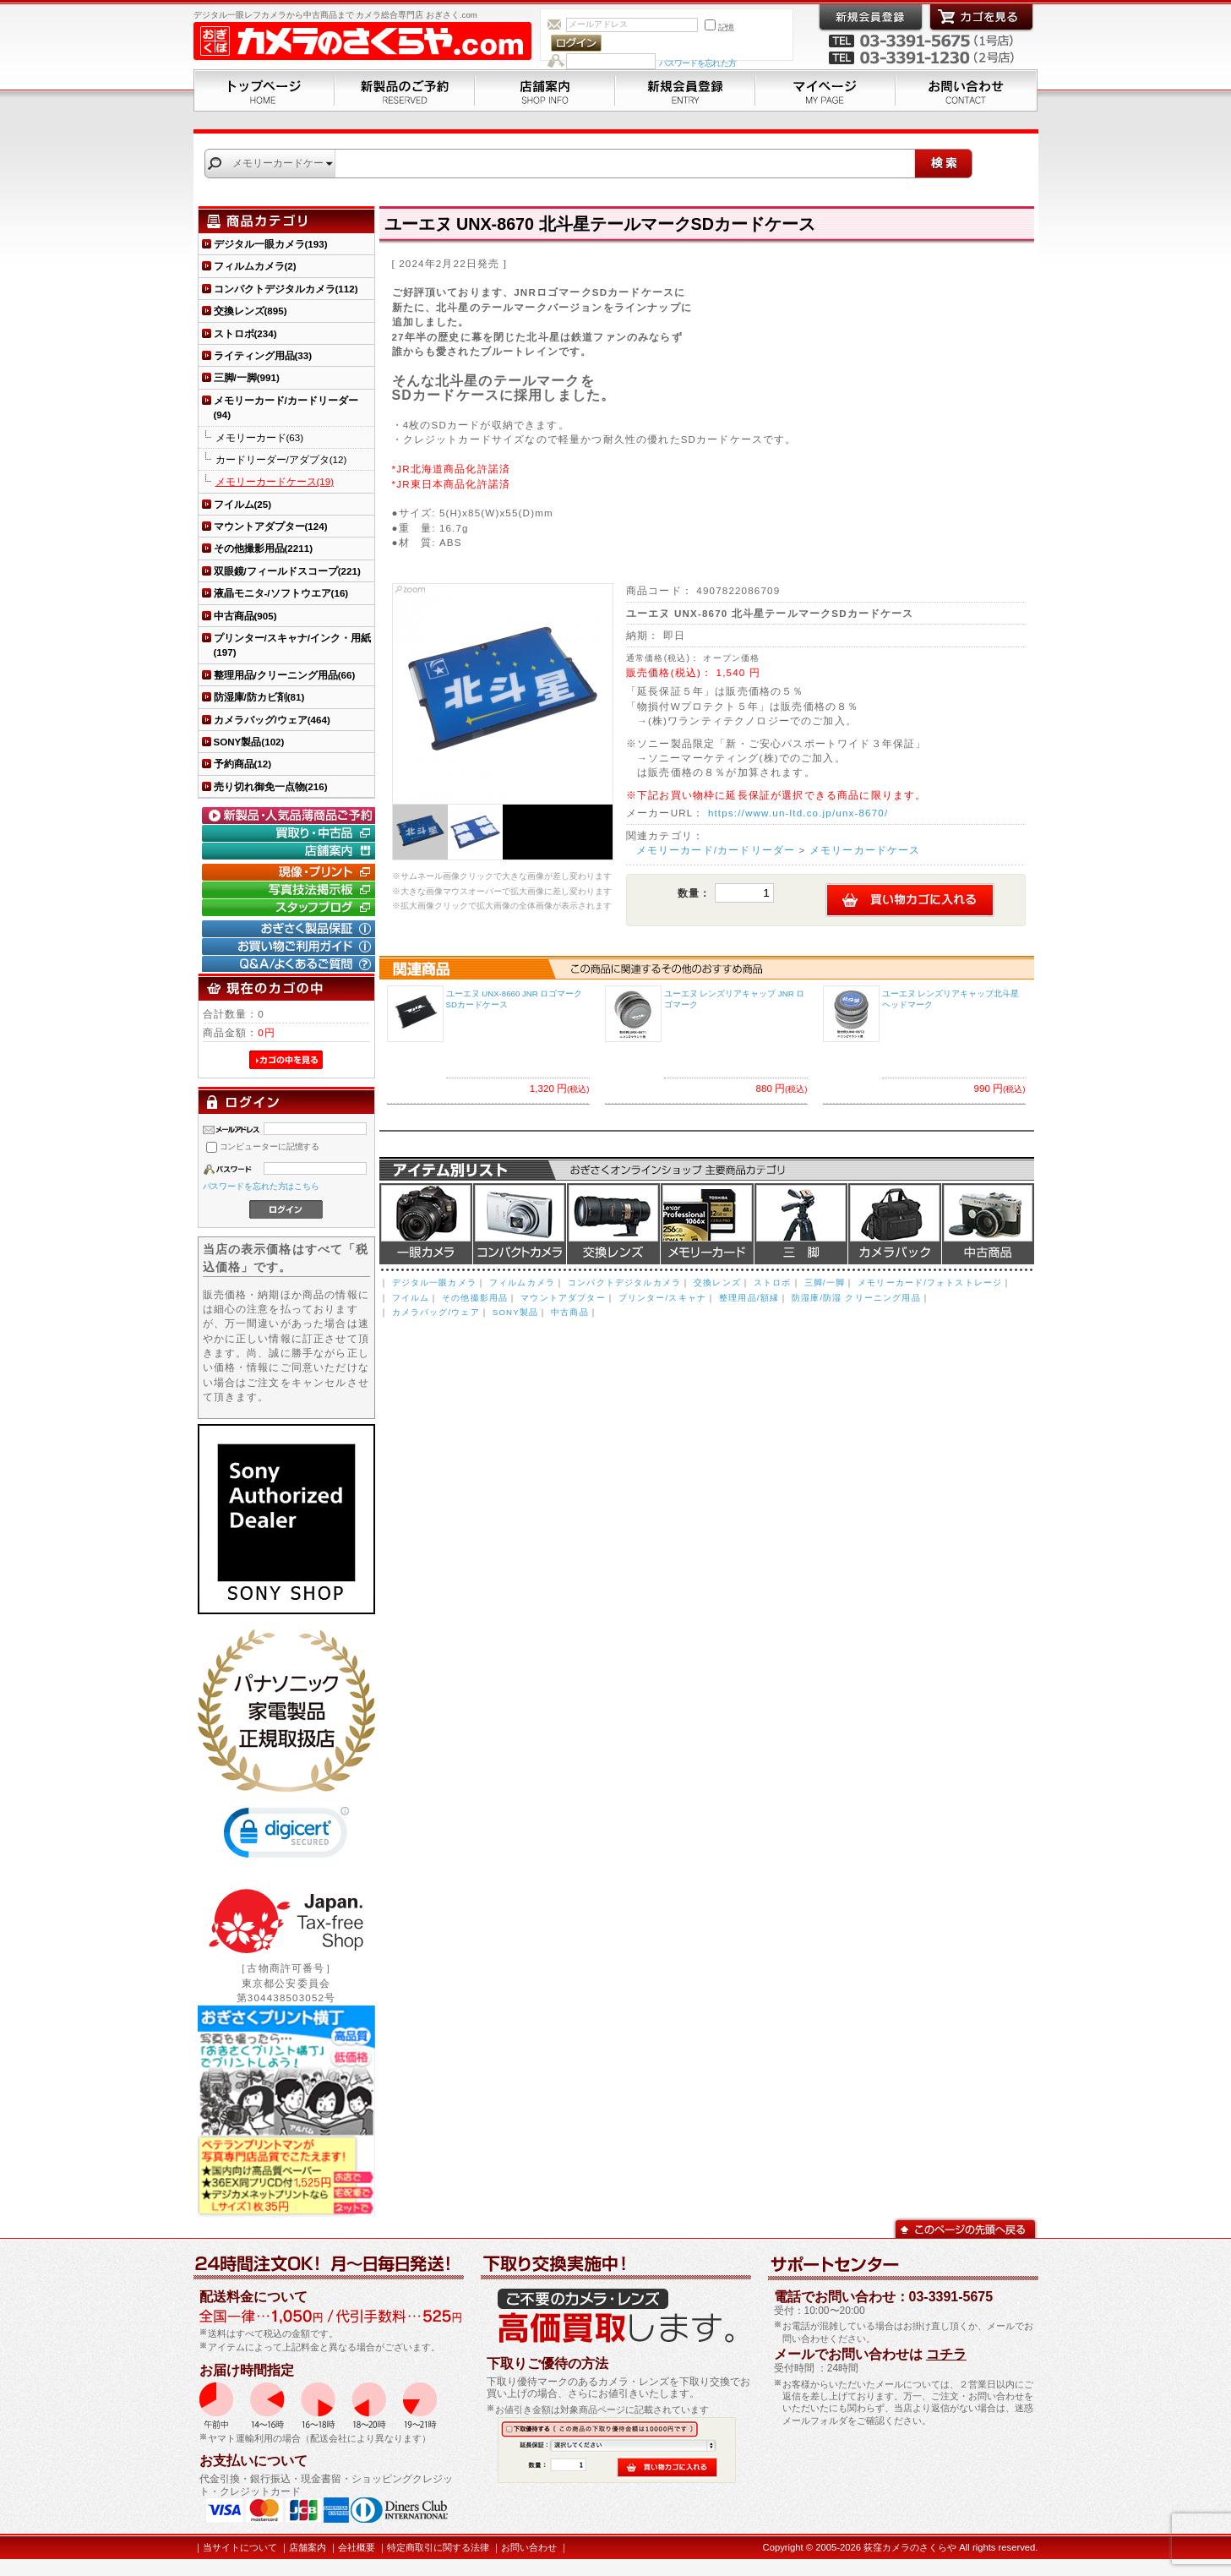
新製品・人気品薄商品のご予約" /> (290, 815)
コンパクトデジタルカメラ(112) (286, 288)
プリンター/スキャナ (662, 1297)
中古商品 (988, 1223)
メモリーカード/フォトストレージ (930, 1282)
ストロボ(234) (245, 333)
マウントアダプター (562, 1297)
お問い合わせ (967, 90)
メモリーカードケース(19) (275, 481)
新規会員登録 (685, 90)
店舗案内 (545, 90)
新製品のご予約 (405, 90)
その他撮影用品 (475, 1297)
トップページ (264, 90)
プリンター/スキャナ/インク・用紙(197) (292, 645)
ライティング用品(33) (263, 355)
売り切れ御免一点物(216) (271, 786)
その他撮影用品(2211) (263, 548)
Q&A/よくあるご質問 (290, 964)
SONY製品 (515, 1312)
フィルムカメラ (522, 1282)
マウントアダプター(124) (271, 526)
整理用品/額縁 (749, 1297)
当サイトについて (240, 2547)
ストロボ (773, 1282)
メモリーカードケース (865, 849)
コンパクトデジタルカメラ (624, 1282)
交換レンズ (613, 1223)
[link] (286, 1836)
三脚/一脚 (824, 1282)
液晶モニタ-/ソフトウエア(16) (281, 592)
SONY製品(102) (249, 741)
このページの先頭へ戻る (965, 2227)
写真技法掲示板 (290, 889)
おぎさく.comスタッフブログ (290, 907)
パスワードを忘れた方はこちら (261, 1186)
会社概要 (356, 2547)
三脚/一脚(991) (247, 377)
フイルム (411, 1297)
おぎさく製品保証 (290, 928)
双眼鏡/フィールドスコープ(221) (287, 570)
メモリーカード (707, 1223)
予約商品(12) (243, 763)
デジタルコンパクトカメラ (519, 1223)
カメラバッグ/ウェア (436, 1312)
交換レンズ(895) (250, 310)
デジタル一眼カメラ (425, 1223)
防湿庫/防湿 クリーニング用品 (856, 1297)
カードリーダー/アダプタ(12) (281, 459)
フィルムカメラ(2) (255, 265)
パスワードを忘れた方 (697, 63)
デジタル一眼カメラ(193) (271, 243)
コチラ (946, 2354)
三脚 (800, 1223)
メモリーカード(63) (259, 437)
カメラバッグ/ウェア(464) (272, 719)
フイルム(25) (243, 504)
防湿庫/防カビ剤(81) (259, 696)
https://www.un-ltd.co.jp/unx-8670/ (798, 812)
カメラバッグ (894, 1223)
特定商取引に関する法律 (438, 2547)
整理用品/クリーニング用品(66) (285, 674)
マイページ (825, 90)
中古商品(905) (245, 615)
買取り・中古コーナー (290, 833)
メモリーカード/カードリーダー (716, 849)
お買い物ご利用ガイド (290, 946)
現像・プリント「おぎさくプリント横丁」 (290, 872)
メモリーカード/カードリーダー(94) (286, 407)
